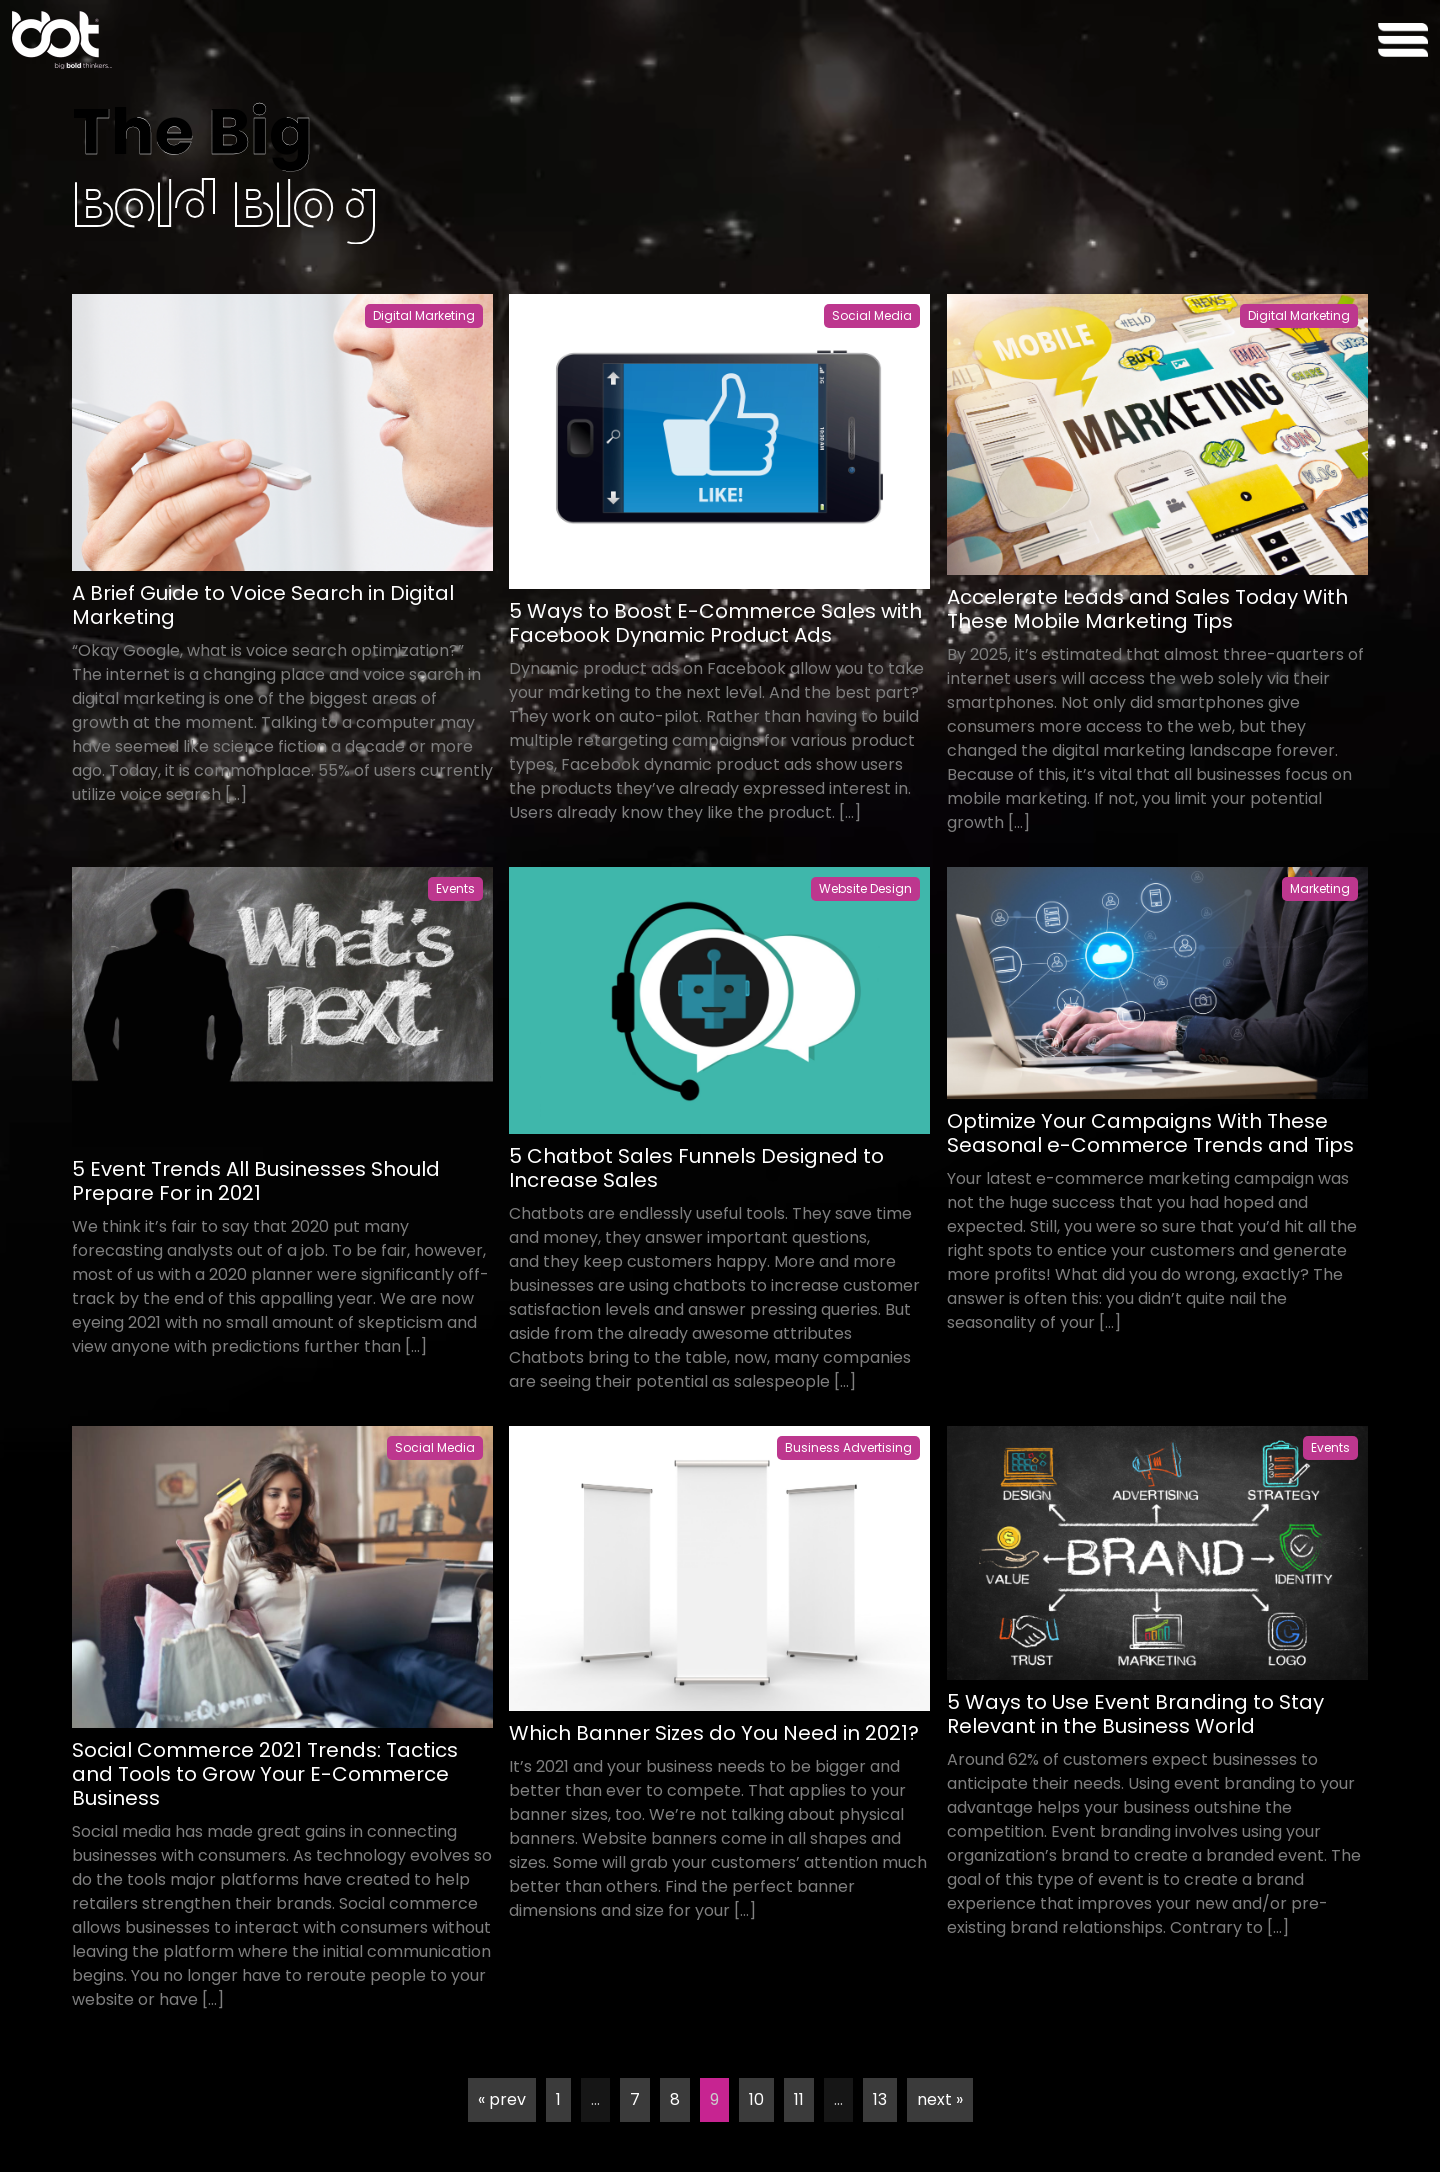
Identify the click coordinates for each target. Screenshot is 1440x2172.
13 (880, 2099)
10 (756, 2099)
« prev (502, 2099)
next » (940, 2099)
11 (799, 2099)
